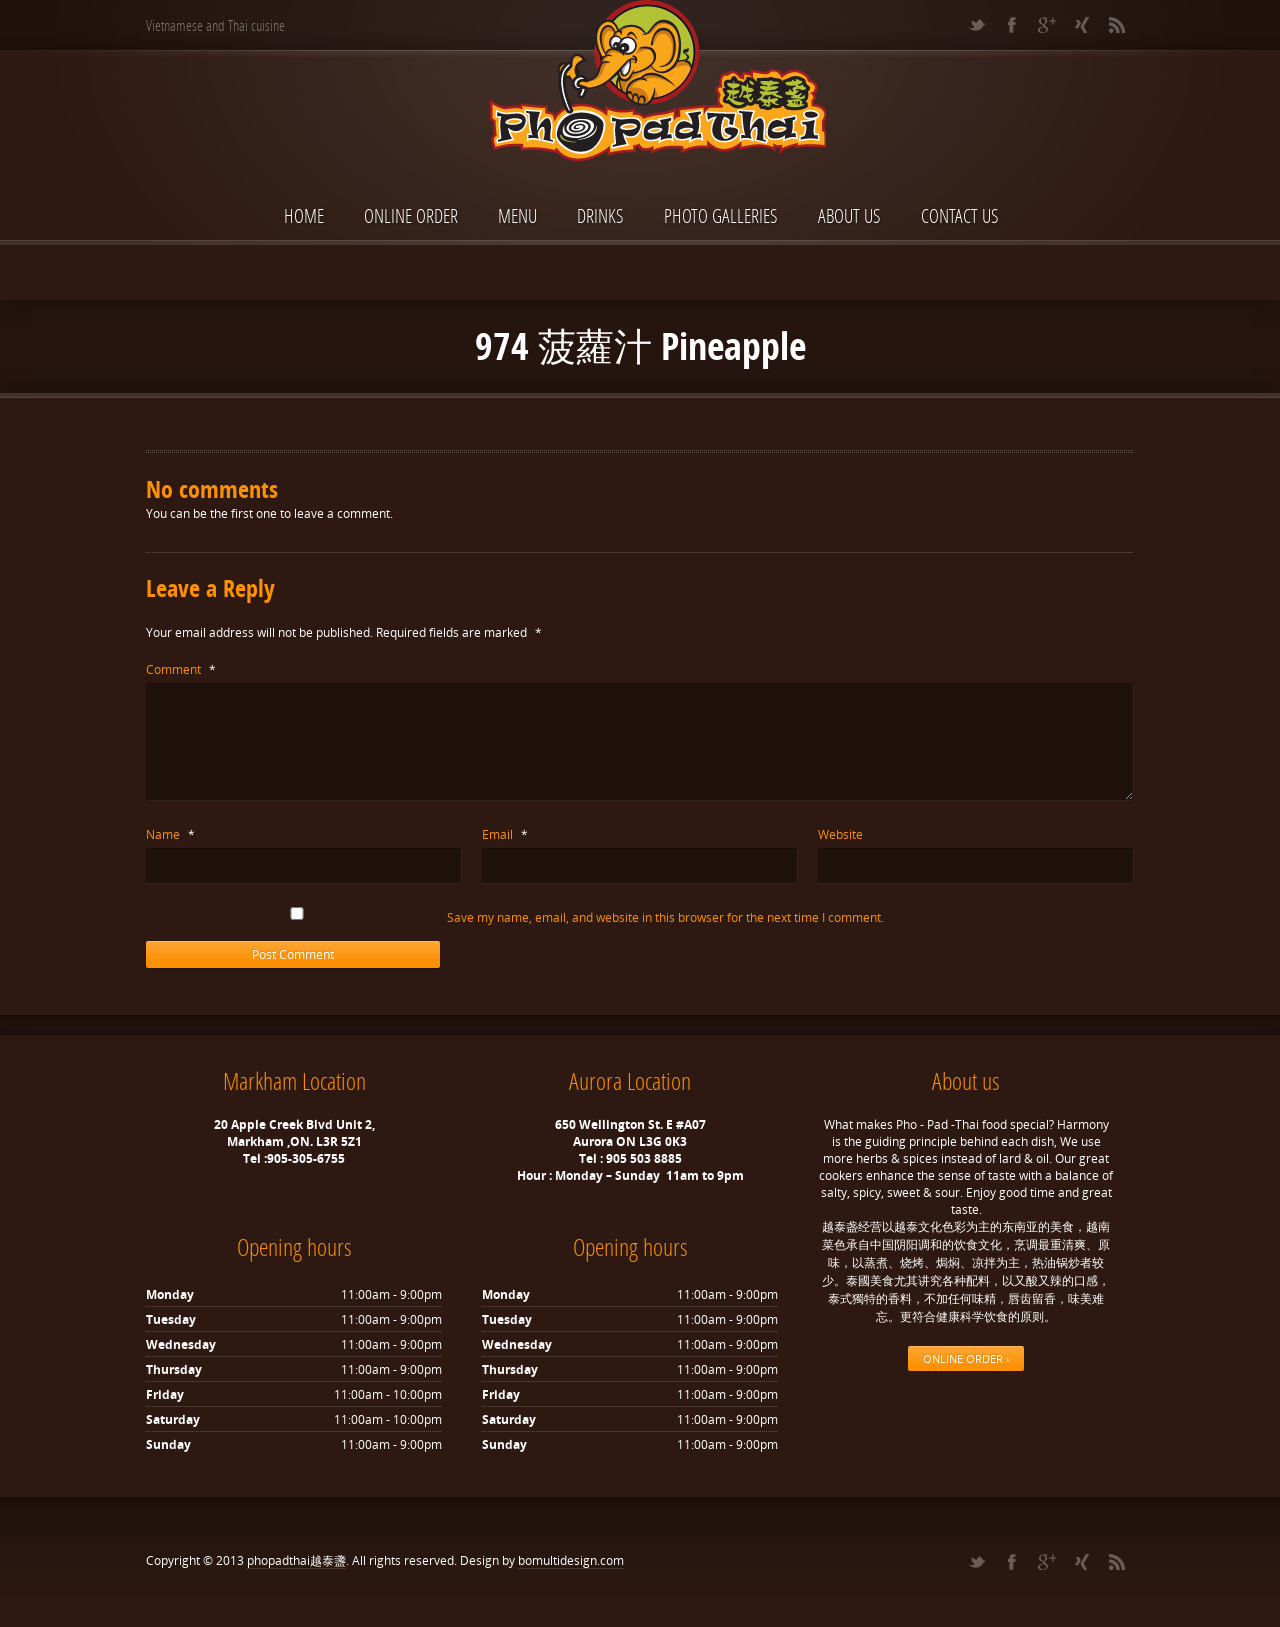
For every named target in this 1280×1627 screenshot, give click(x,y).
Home (304, 215)
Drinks (600, 215)
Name (170, 834)
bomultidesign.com (571, 1560)
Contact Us (960, 215)
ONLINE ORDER (411, 215)
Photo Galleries (721, 215)
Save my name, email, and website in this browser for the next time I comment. (665, 917)
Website (840, 834)
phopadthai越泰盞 (296, 1560)
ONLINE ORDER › (966, 1358)
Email (505, 834)
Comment (181, 669)
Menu (517, 215)
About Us (849, 215)
